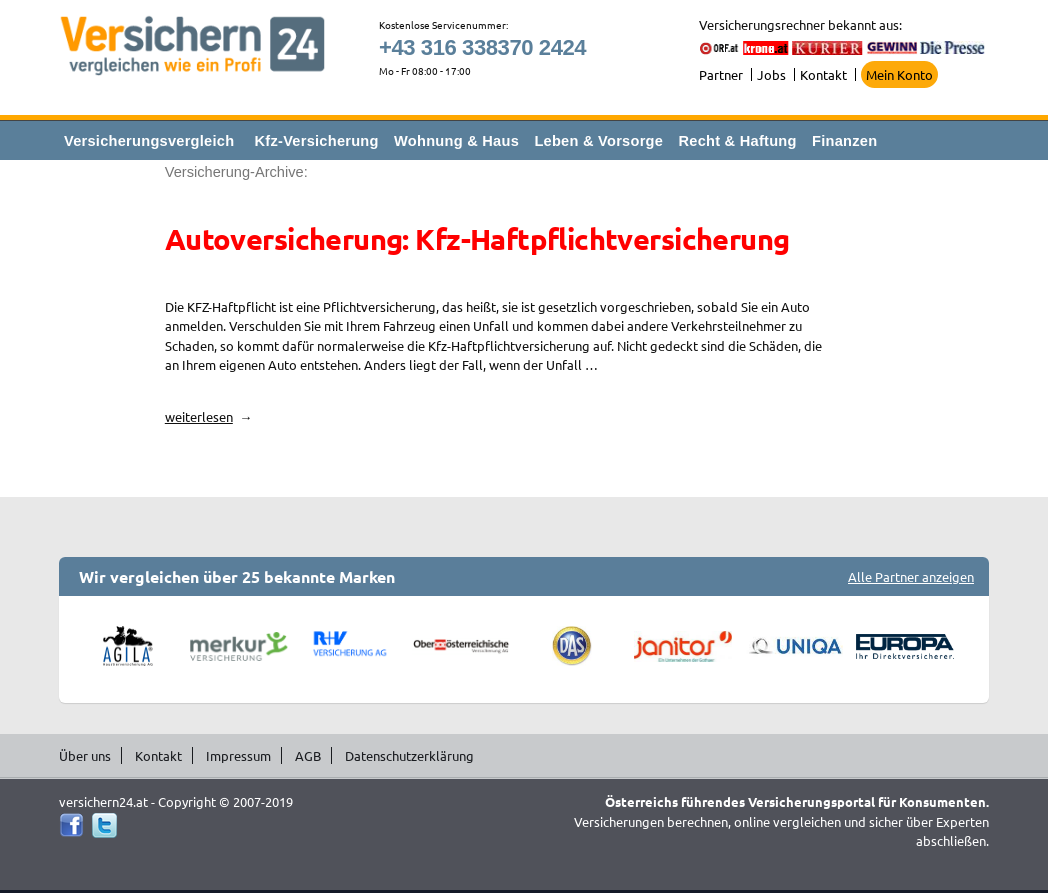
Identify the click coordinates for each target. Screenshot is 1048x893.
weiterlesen (209, 416)
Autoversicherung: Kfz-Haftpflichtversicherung (477, 239)
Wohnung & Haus (456, 141)
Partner (721, 74)
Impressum (238, 755)
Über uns (85, 755)
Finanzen (844, 141)
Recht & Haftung (737, 141)
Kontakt (823, 74)
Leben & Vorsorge (598, 141)
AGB (308, 755)
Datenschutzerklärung (409, 755)
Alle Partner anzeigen (911, 576)
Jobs (771, 74)
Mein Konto (899, 74)
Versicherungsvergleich (149, 141)
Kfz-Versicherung (317, 141)
